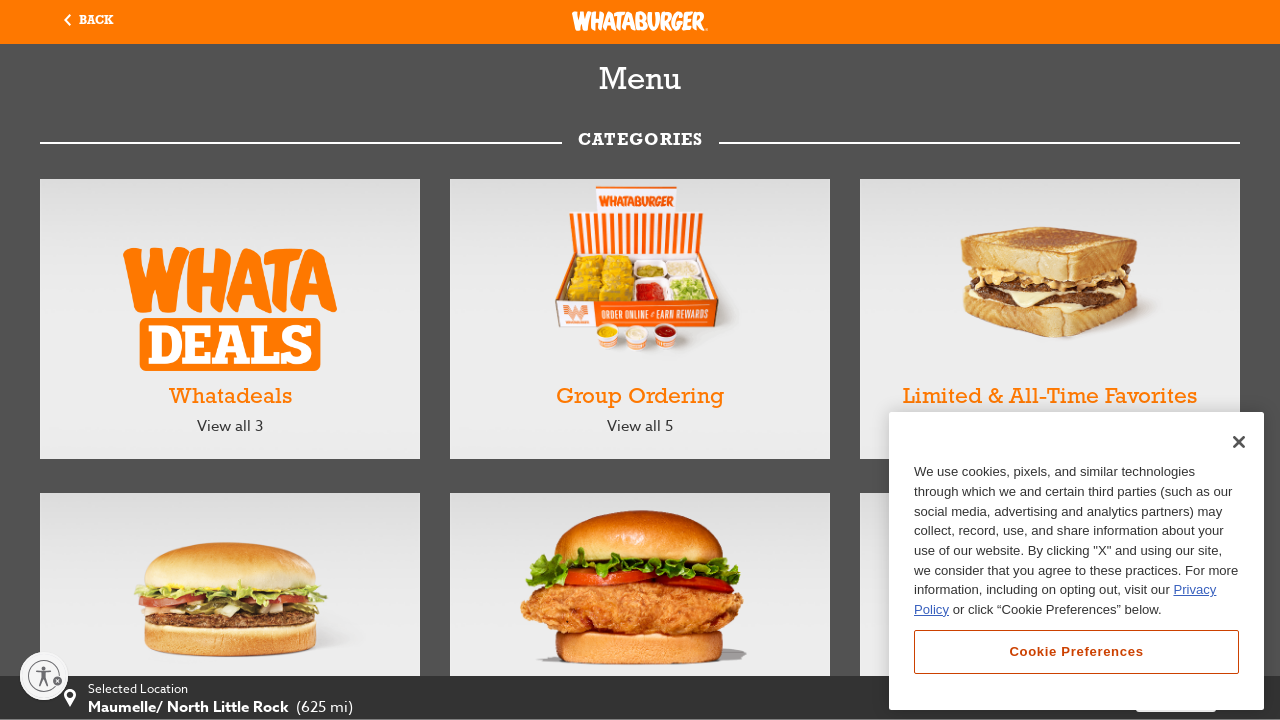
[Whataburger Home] (640, 21)
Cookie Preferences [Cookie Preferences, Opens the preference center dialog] (1076, 651)
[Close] (1239, 442)
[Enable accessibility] (44, 676)
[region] (1076, 561)
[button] (88, 22)
